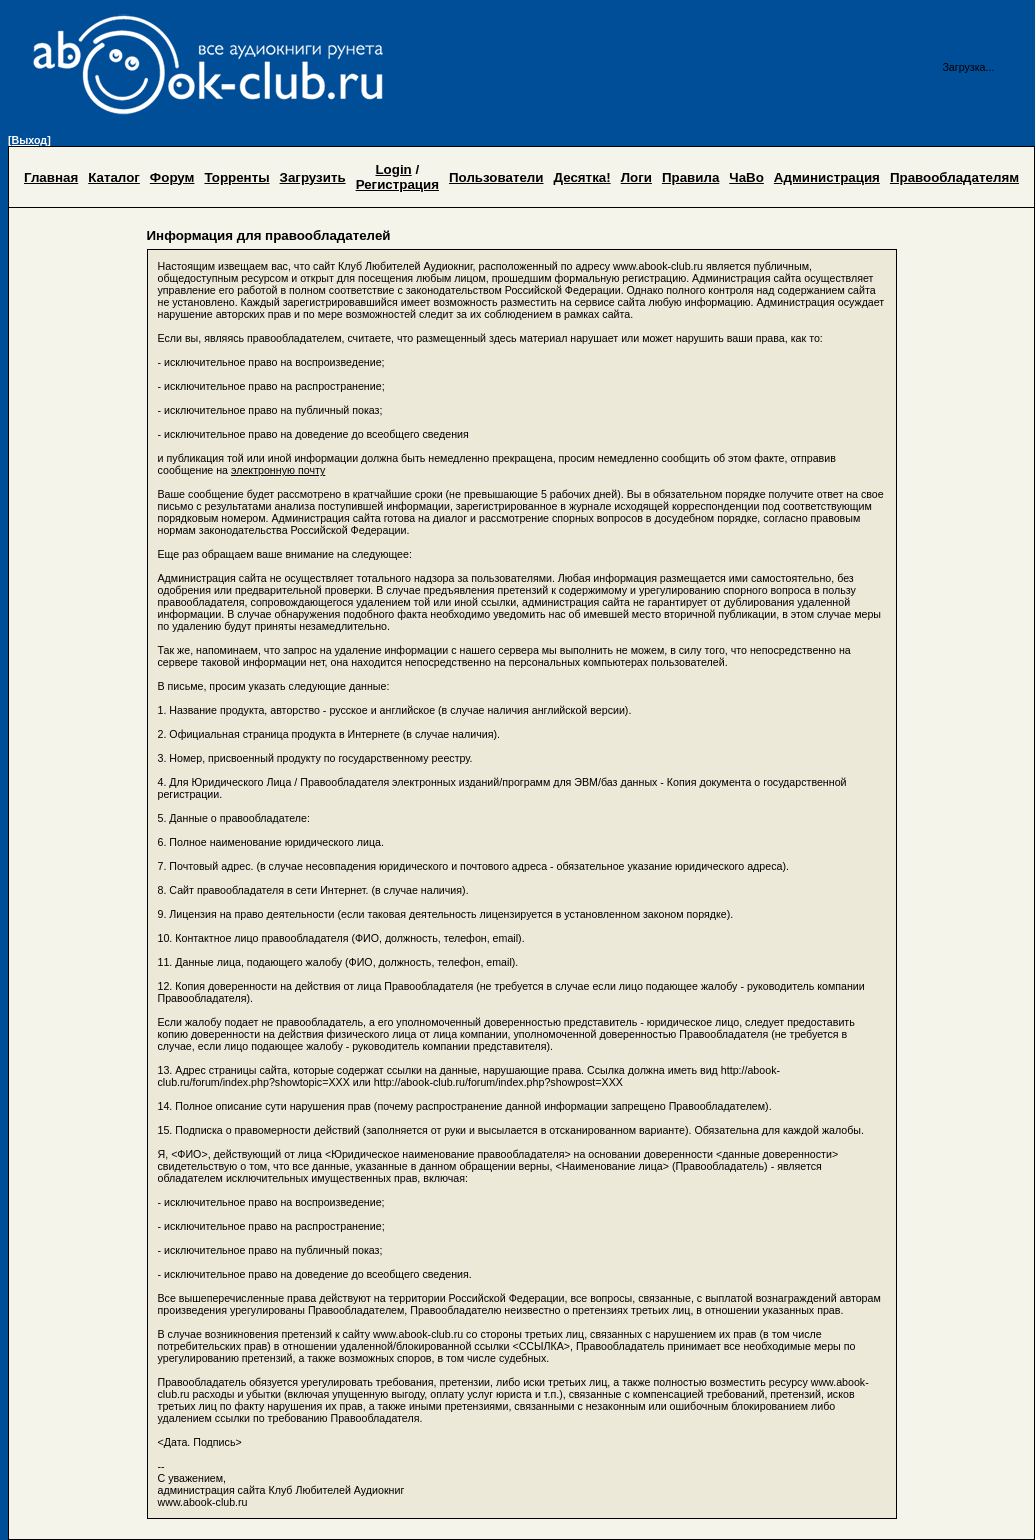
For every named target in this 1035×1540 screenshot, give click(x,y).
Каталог (114, 177)
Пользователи (496, 177)
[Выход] (29, 140)
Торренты (236, 177)
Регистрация (397, 184)
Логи (636, 177)
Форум (172, 177)
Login (393, 169)
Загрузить (313, 177)
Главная (51, 177)
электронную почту (278, 470)
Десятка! (582, 177)
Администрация (827, 177)
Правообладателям (954, 177)
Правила (690, 177)
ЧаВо (746, 177)
